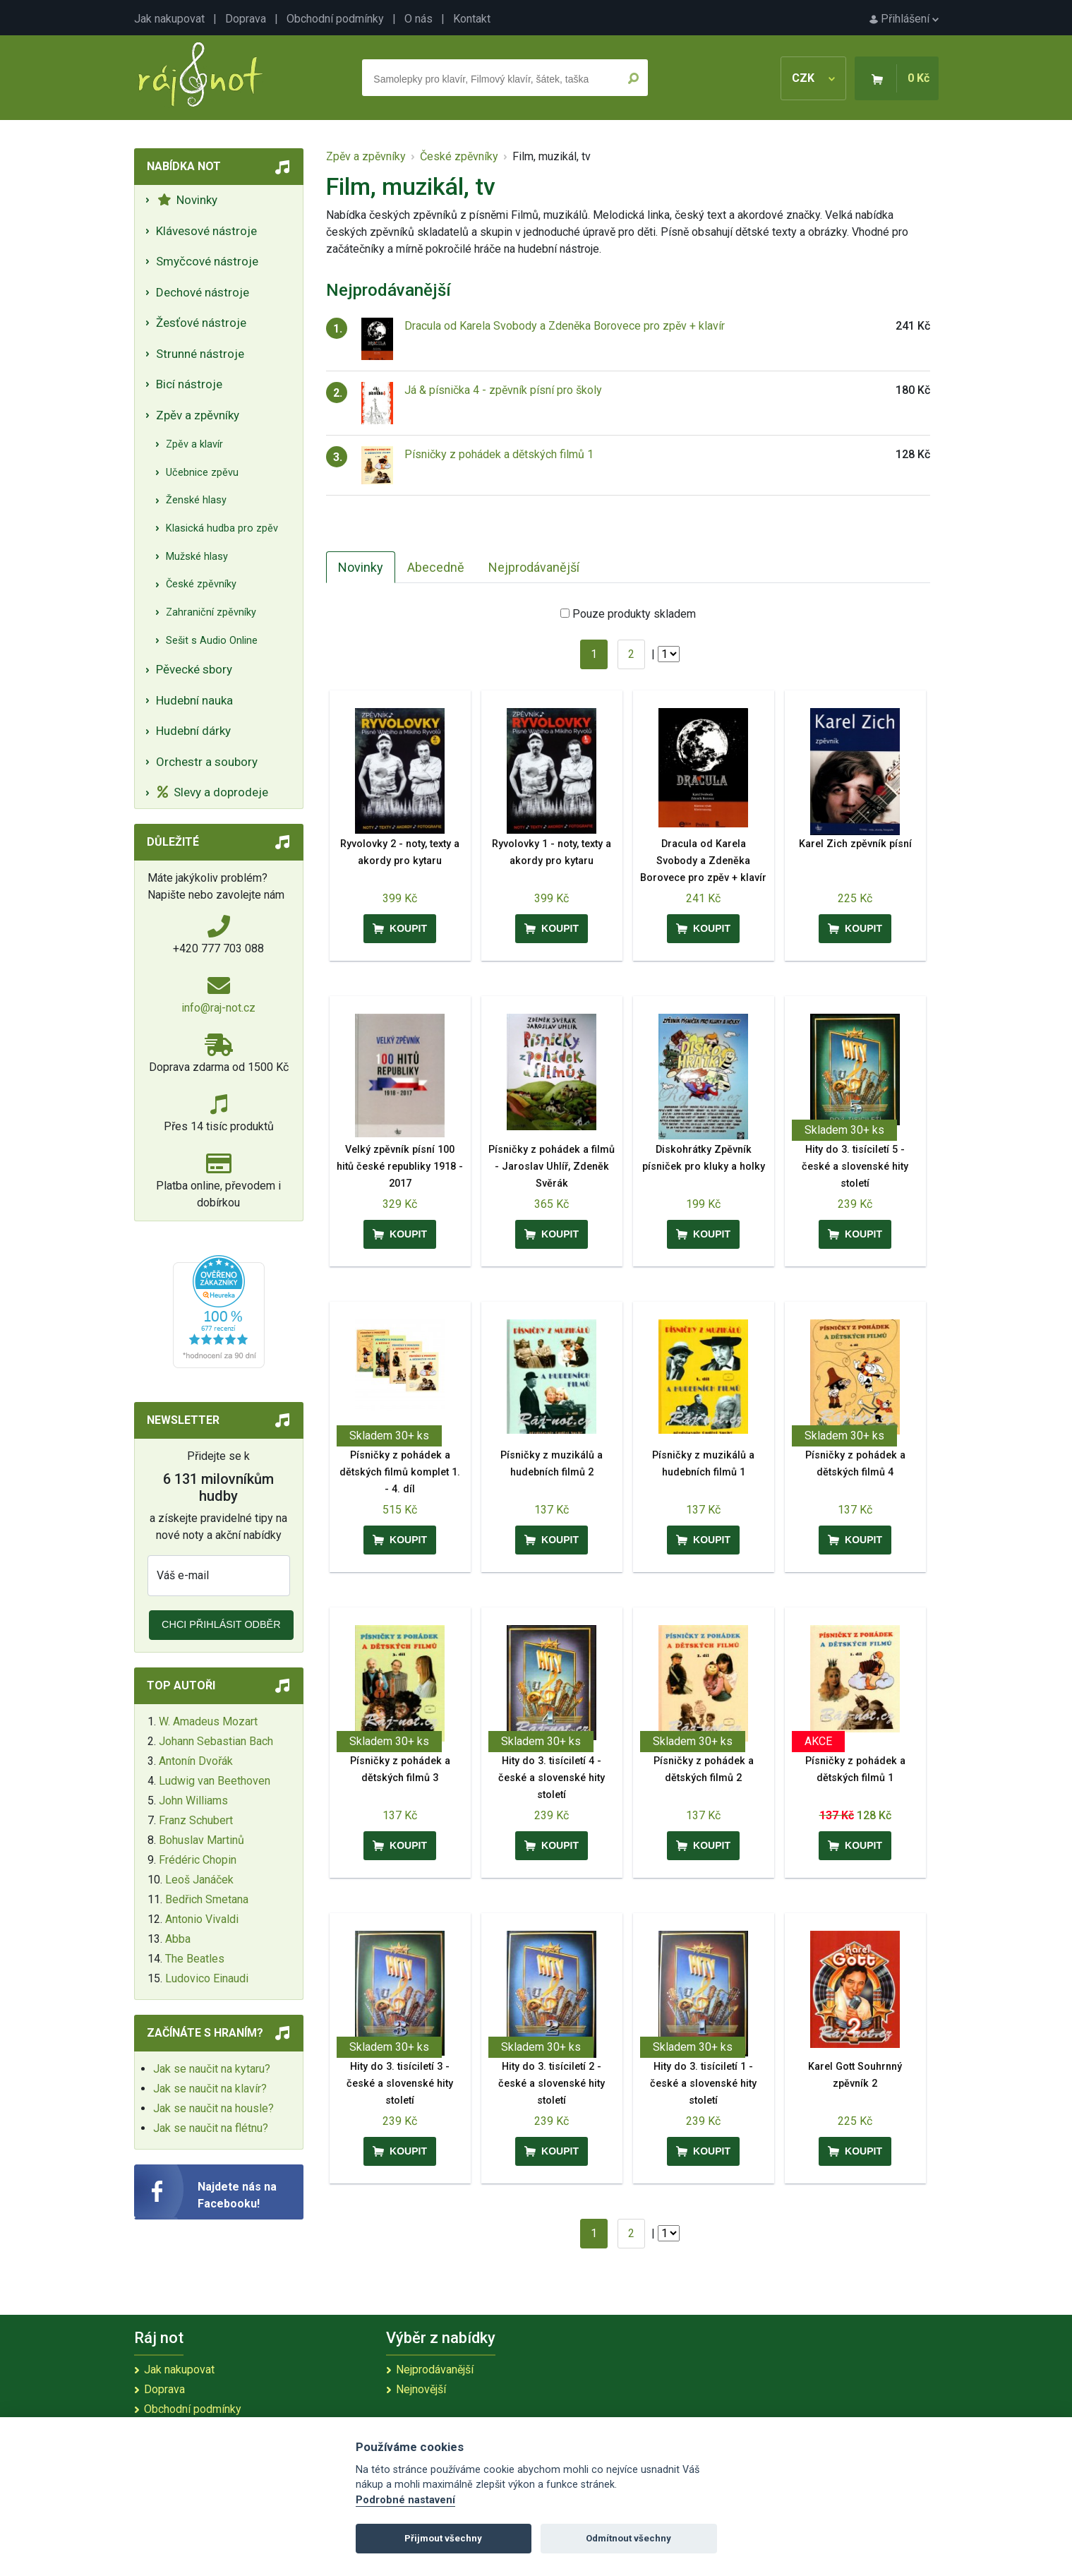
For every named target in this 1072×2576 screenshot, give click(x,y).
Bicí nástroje (189, 384)
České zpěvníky (201, 584)
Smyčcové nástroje (207, 261)
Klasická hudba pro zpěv (222, 528)
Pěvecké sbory (194, 669)
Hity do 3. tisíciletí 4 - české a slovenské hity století (551, 1778)
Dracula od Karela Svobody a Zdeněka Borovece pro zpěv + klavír (564, 326)
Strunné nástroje (200, 354)
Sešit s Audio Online (212, 641)
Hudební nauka (194, 700)
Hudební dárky (193, 731)
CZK (813, 78)
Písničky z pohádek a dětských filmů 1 (499, 454)
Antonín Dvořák (196, 1761)
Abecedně (435, 567)
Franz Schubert (196, 1820)
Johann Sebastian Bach (216, 1741)
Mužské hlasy (197, 557)
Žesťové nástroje (201, 323)
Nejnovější (421, 2389)
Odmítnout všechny (628, 2538)
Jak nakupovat (169, 18)
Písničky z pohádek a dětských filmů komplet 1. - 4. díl (399, 1472)
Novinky (187, 200)
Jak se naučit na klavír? (210, 2088)
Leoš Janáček (199, 1879)
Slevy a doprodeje (212, 792)
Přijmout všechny (443, 2538)
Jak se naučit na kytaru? (211, 2068)
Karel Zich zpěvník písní (855, 844)
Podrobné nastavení (405, 2500)
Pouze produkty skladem (634, 614)
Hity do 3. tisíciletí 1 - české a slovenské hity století (703, 2084)
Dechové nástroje (202, 292)
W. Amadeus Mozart (208, 1721)
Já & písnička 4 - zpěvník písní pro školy (503, 390)
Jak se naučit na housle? (213, 2108)
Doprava (245, 18)
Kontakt (471, 18)
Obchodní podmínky (335, 18)
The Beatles (194, 1958)
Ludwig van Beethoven (214, 1780)
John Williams (193, 1800)
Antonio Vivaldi (202, 1919)
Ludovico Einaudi (206, 1978)
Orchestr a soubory (207, 762)
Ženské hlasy (196, 500)
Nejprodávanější (533, 567)
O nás (418, 18)
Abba (178, 1939)
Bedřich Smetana (206, 1899)
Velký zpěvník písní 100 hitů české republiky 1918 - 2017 (400, 1167)
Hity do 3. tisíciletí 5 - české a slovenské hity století (855, 1167)
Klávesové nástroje (206, 231)
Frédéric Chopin (197, 1860)
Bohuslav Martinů (201, 1840)
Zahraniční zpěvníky (211, 612)
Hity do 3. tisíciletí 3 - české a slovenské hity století (400, 2084)
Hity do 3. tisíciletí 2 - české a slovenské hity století (551, 2084)
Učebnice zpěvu (202, 473)
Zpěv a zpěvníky (197, 415)
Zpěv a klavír (194, 444)
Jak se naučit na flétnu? (210, 2128)
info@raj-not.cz (218, 1007)
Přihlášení (904, 18)
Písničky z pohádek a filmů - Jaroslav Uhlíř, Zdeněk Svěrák (551, 1167)
